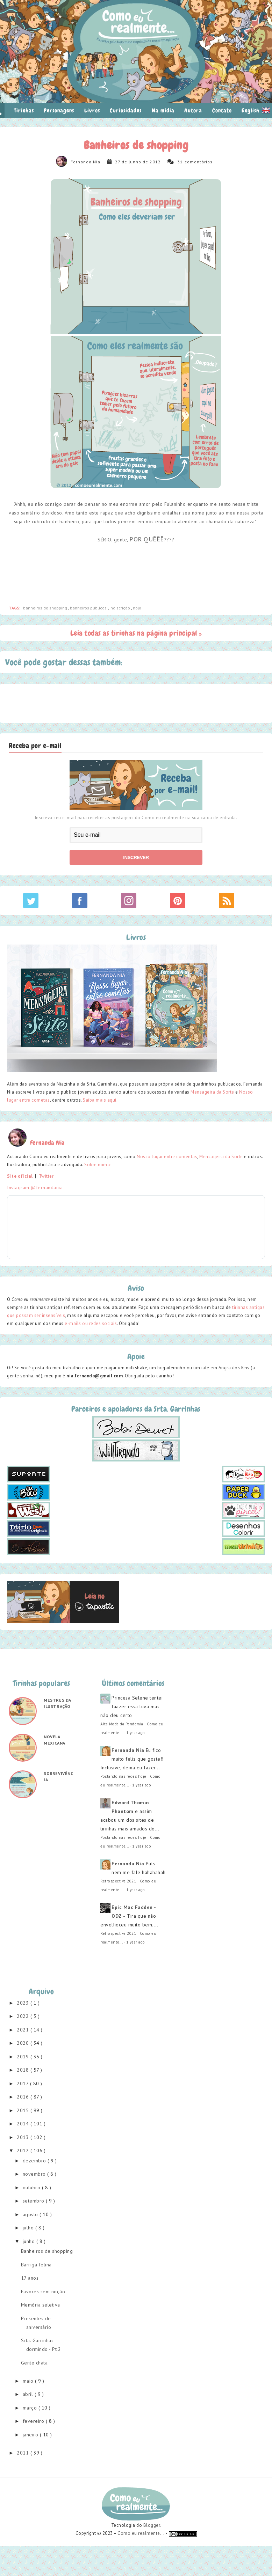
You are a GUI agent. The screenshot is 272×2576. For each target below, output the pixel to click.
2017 (23, 2083)
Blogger (151, 2525)
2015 (23, 2110)
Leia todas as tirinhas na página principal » (136, 633)
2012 (23, 2150)
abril (29, 2394)
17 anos (30, 2278)
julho (29, 2228)
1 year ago (135, 1732)
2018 (23, 2070)
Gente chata (34, 2363)
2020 (23, 2043)
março (30, 2408)
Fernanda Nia (85, 161)
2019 (23, 2056)
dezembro (35, 2160)
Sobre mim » (97, 1165)
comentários (199, 161)
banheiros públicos (89, 607)
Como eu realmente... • (143, 2533)
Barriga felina (36, 2265)
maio (29, 2381)
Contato (222, 110)
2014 (23, 2123)
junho (29, 2241)
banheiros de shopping (45, 607)
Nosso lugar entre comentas (167, 1157)
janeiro (31, 2434)
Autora (193, 110)
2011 (23, 2453)
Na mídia (163, 110)
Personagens (59, 110)
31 (180, 161)
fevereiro (34, 2421)
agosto (31, 2214)
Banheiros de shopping (47, 2251)
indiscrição (120, 607)
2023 (23, 2003)
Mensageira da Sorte (212, 1092)
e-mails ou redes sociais (91, 1323)
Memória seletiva (40, 2305)
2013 (23, 2137)
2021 (23, 2030)
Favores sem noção (43, 2291)
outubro (32, 2187)
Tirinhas (24, 110)
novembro (35, 2174)
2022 (23, 2016)
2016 (23, 2097)
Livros (92, 110)
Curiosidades (126, 110)
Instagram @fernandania (35, 1187)
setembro (34, 2201)
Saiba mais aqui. (100, 1100)
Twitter (46, 1176)
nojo (137, 607)
